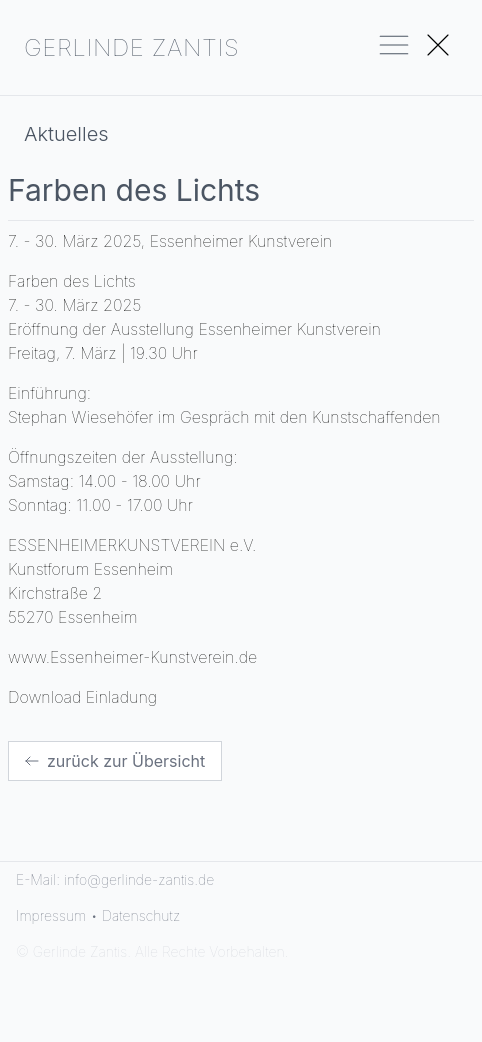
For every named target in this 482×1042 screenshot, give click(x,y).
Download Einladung (82, 697)
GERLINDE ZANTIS (131, 47)
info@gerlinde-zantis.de (139, 879)
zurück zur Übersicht (115, 761)
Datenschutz (141, 915)
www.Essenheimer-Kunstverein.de (132, 657)
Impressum (51, 915)
